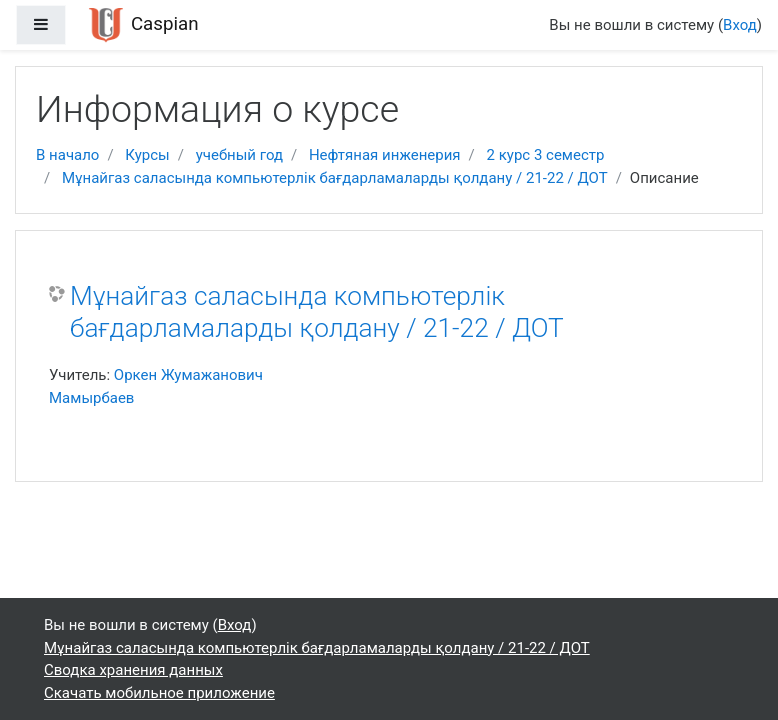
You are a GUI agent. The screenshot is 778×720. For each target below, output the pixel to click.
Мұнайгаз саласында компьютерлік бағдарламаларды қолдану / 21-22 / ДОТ (335, 178)
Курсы (147, 155)
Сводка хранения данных (133, 670)
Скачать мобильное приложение (159, 693)
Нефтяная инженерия (385, 155)
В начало (67, 155)
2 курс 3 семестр (546, 155)
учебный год (239, 155)
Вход (740, 25)
